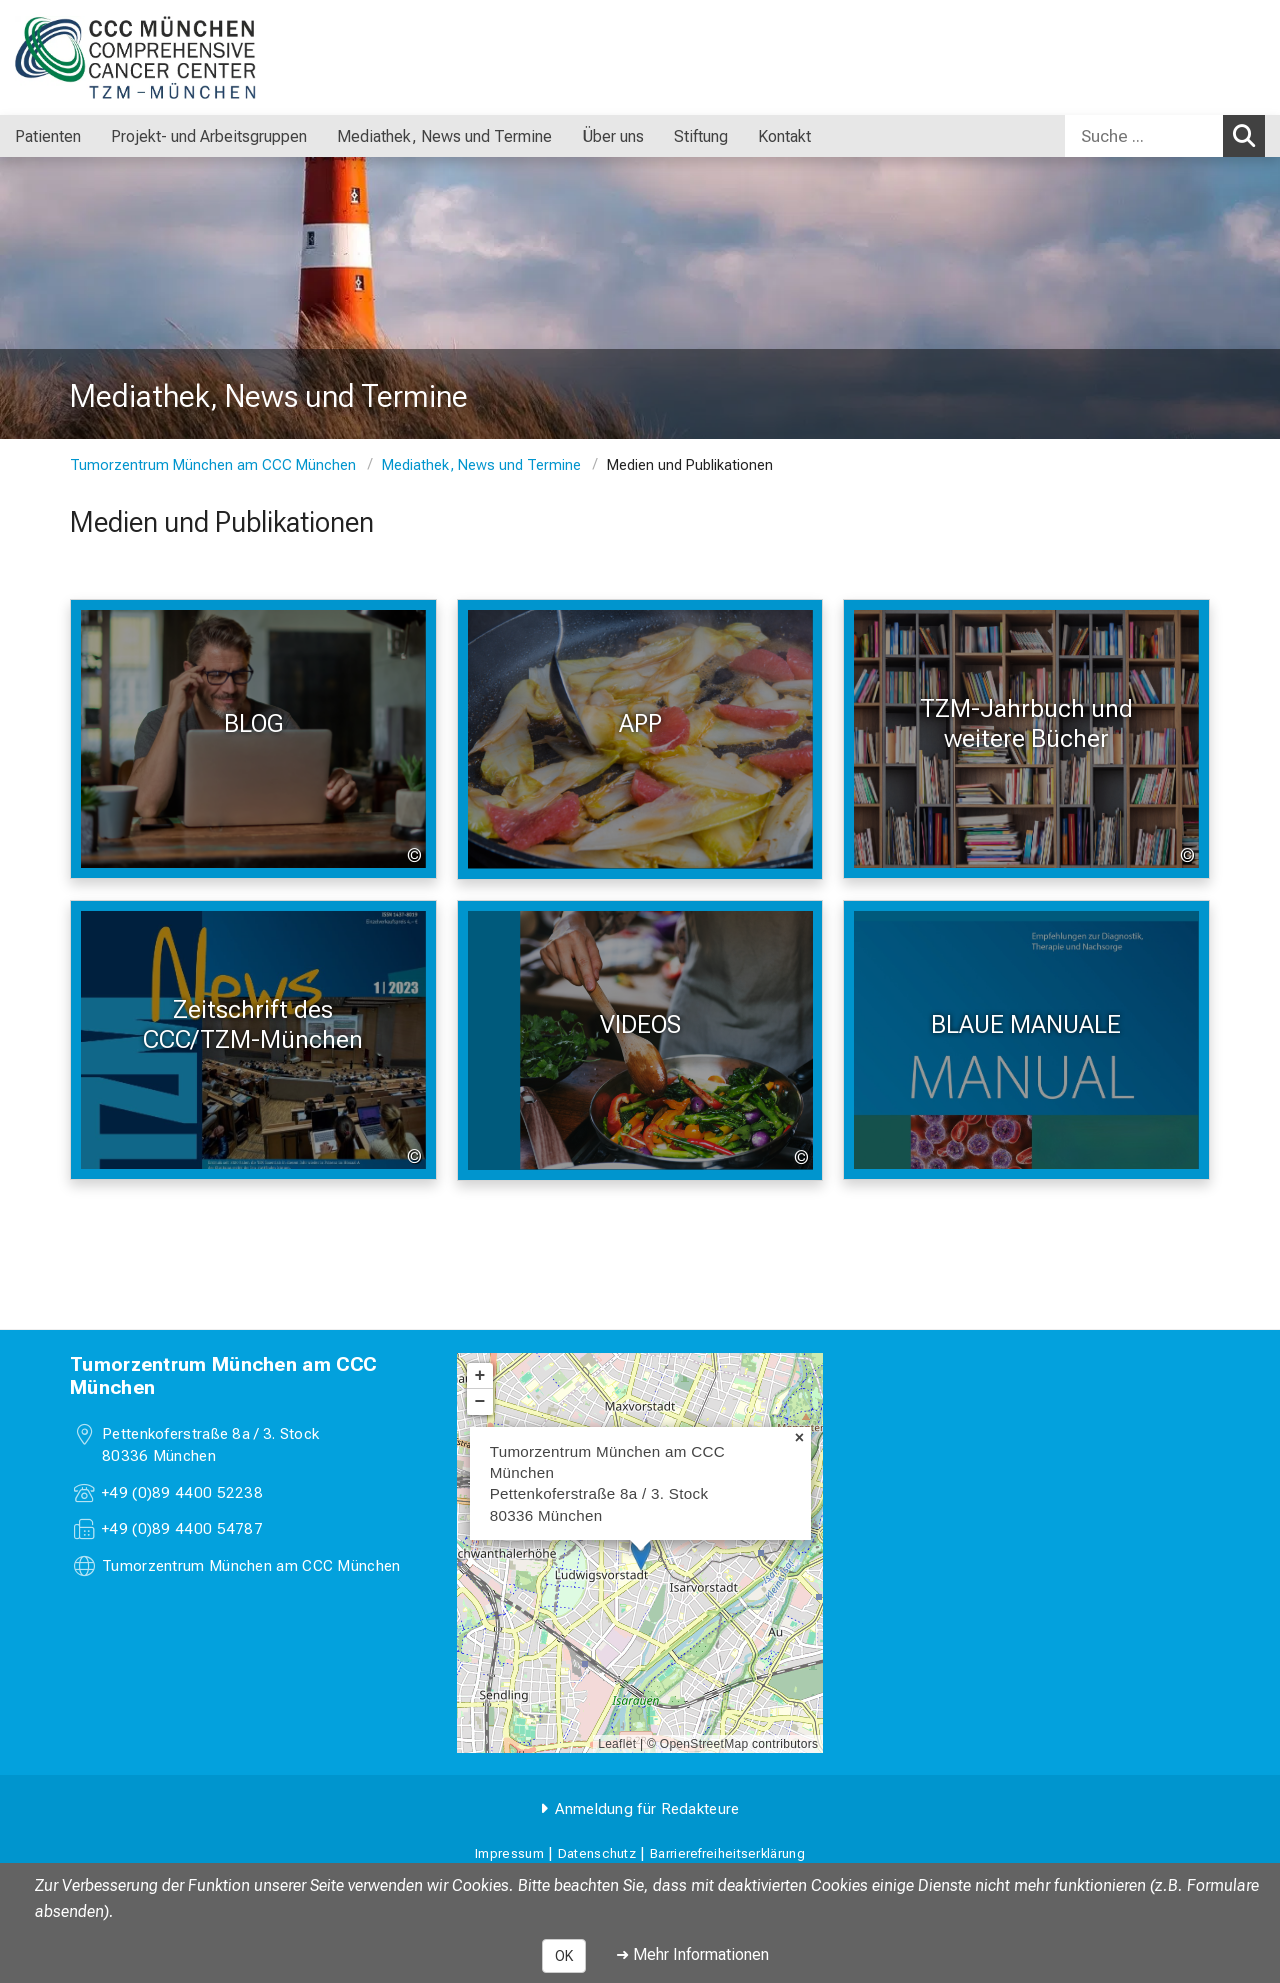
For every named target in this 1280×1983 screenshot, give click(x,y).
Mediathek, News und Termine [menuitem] (444, 136)
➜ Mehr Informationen (692, 1954)
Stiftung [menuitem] (701, 136)
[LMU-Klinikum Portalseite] (135, 57)
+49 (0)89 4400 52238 (182, 1492)
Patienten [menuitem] (48, 136)
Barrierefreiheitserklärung (727, 1853)
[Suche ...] (1144, 136)
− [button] (480, 1402)
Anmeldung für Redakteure (647, 1809)
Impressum (509, 1853)
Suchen (1249, 135)
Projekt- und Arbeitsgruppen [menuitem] (209, 136)
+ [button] (480, 1376)
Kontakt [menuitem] (784, 136)
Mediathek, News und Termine (481, 465)
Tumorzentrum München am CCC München (213, 465)
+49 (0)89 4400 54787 (182, 1529)
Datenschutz (597, 1853)
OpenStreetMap (704, 1744)
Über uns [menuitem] (613, 136)
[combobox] (1165, 136)
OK (564, 1956)
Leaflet (617, 1744)
